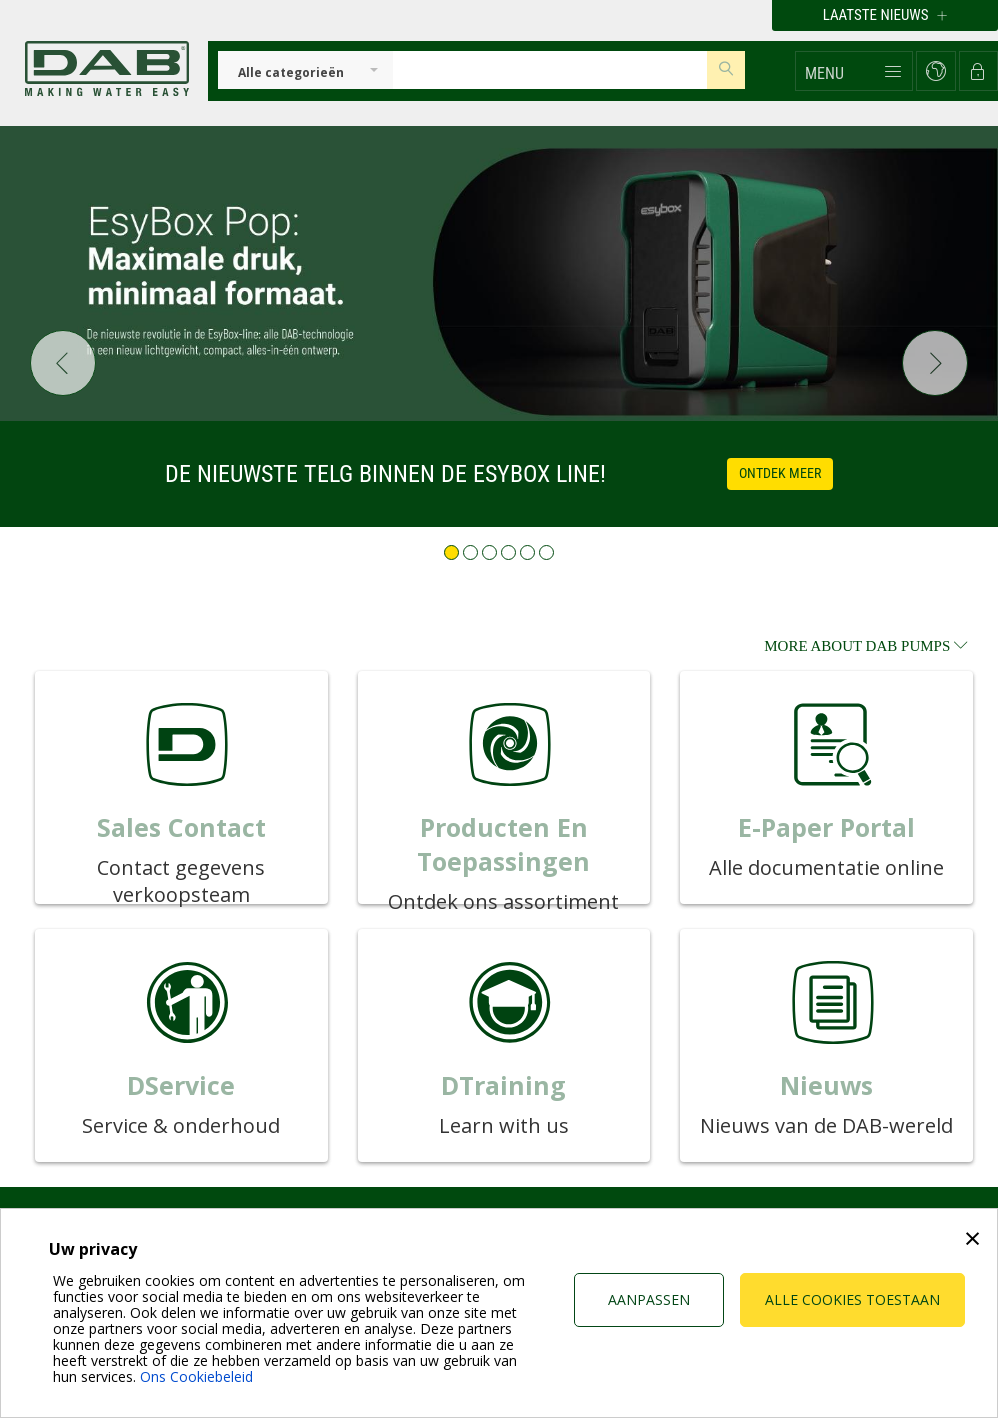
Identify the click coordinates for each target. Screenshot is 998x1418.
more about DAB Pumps (866, 646)
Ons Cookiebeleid (196, 1376)
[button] (854, 71)
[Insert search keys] (550, 70)
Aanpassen (649, 1299)
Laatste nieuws (885, 15)
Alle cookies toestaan (852, 1299)
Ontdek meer (780, 473)
